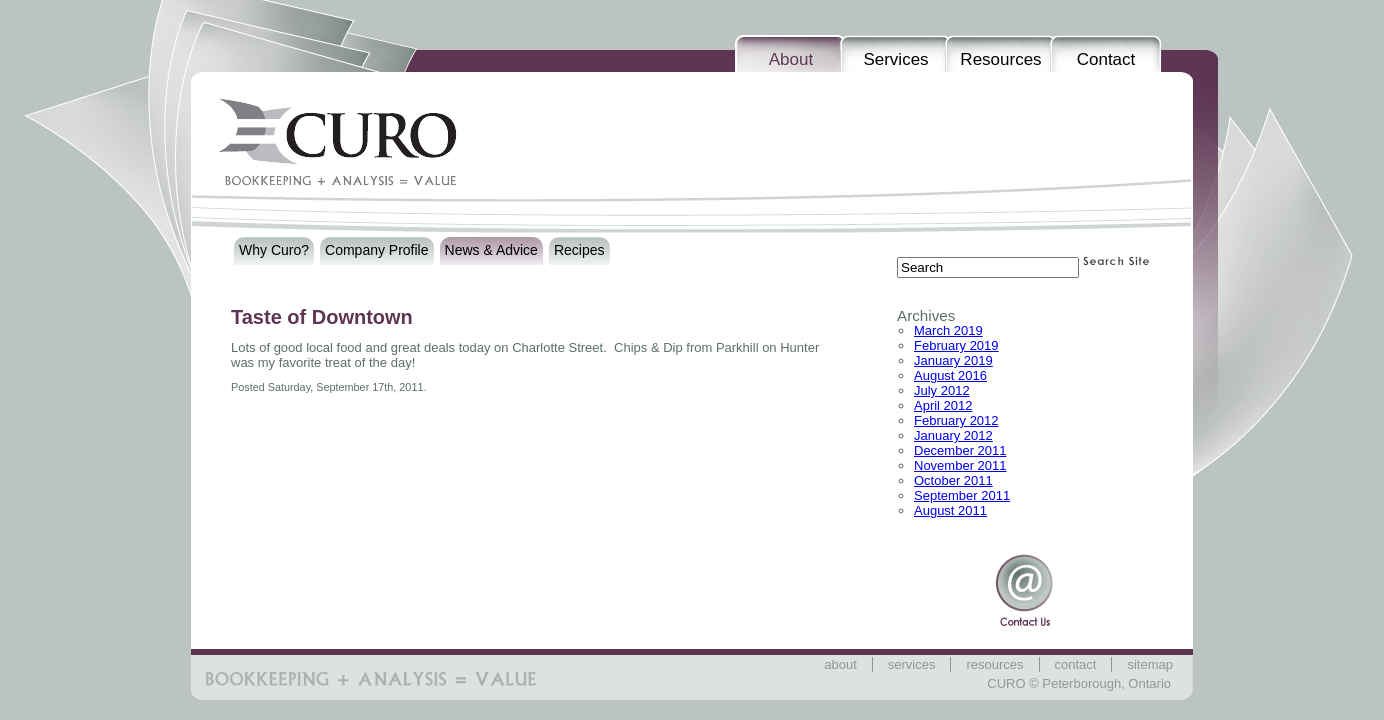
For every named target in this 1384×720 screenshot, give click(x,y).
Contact (1106, 59)
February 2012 (956, 420)
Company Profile (377, 250)
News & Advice (491, 250)
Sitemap (1150, 664)
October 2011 (953, 480)
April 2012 (943, 405)
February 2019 (956, 345)
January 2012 (953, 435)
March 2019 (948, 330)
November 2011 (960, 465)
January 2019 (953, 360)
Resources (1000, 59)
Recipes (579, 250)
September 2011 (962, 495)
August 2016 (950, 375)
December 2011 (960, 450)
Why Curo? (274, 250)
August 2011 (950, 510)
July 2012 (942, 390)
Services (895, 59)
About (791, 59)
